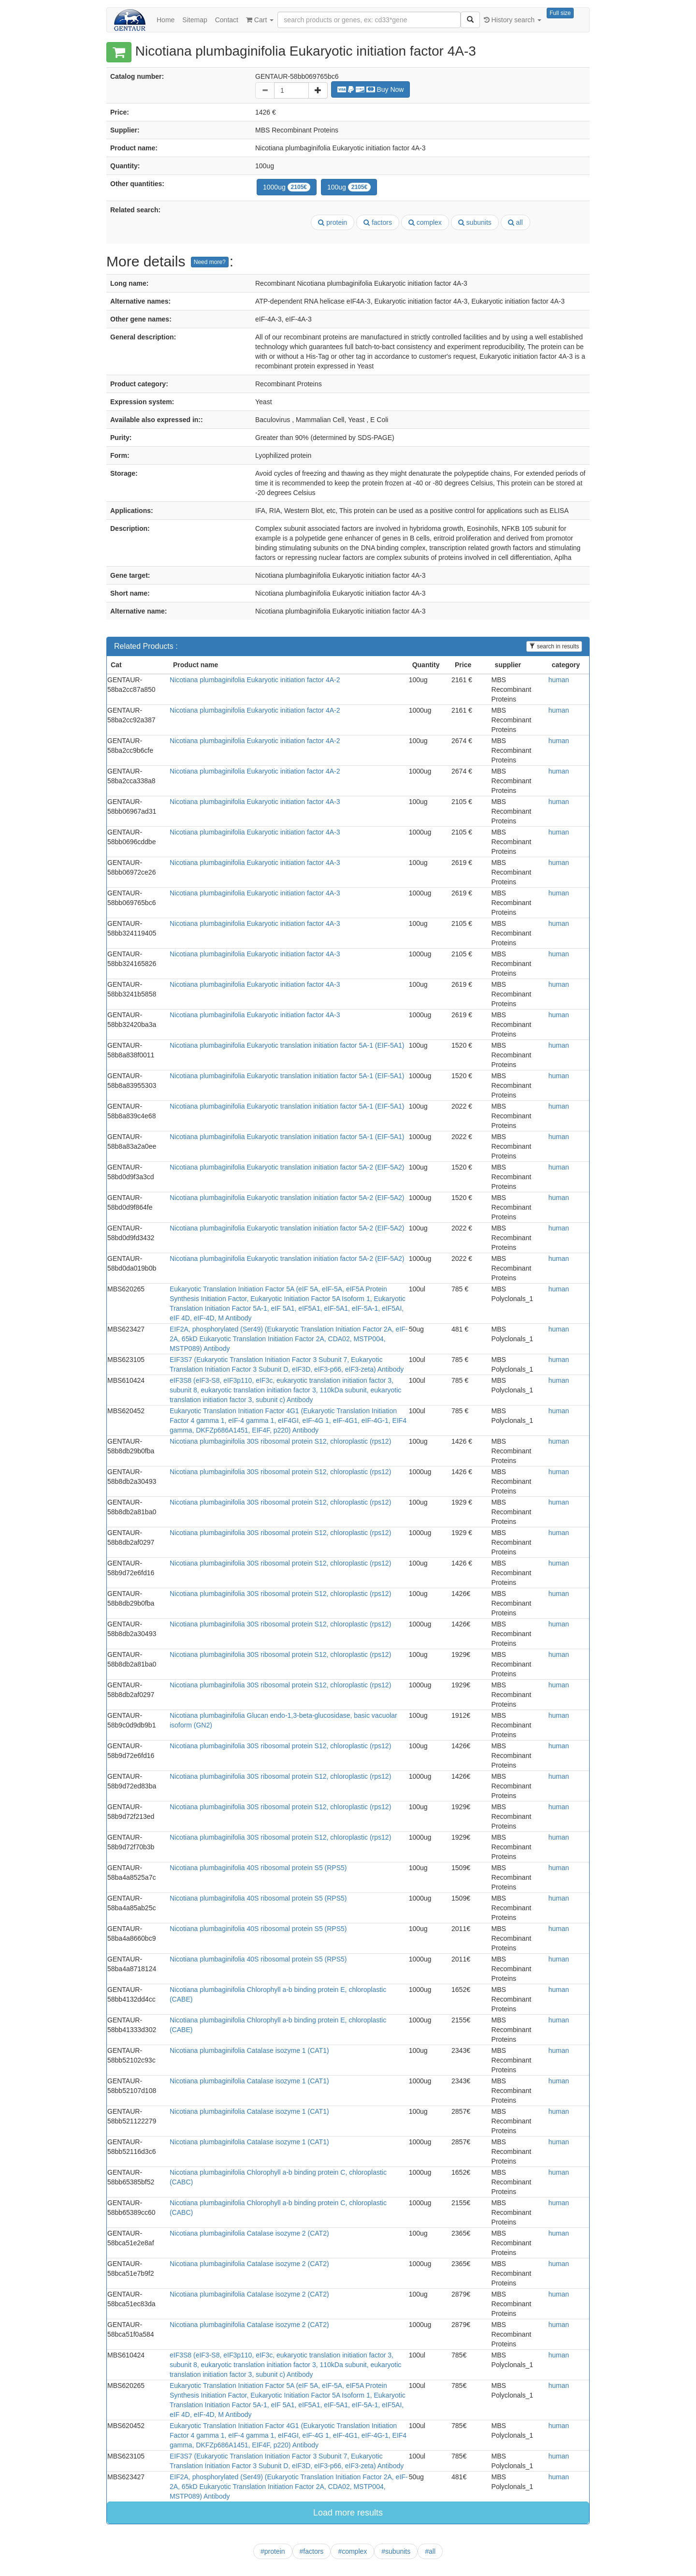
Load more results (348, 2512)
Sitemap (194, 20)
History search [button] (512, 20)
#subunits (395, 2551)
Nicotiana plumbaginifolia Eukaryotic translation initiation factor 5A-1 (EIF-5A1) (287, 1045)
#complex (352, 2551)
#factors (312, 2551)
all (515, 222)
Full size (560, 13)
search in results (554, 646)
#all (430, 2551)
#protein (273, 2551)
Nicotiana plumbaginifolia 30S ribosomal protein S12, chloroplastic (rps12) (280, 1441)
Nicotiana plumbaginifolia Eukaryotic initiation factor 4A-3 (255, 801)
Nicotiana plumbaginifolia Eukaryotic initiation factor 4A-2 (255, 680)
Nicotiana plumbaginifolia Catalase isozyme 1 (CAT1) (249, 2050)
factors (377, 222)
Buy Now (370, 89)
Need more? (210, 262)
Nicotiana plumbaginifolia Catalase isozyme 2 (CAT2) (249, 2233)
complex (425, 222)
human (559, 680)
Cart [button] (260, 20)
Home (165, 20)
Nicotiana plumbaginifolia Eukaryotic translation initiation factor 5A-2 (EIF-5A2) (287, 1167)
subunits (475, 222)
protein (332, 222)
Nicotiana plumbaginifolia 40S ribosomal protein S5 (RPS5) (258, 1868)
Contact (226, 20)
